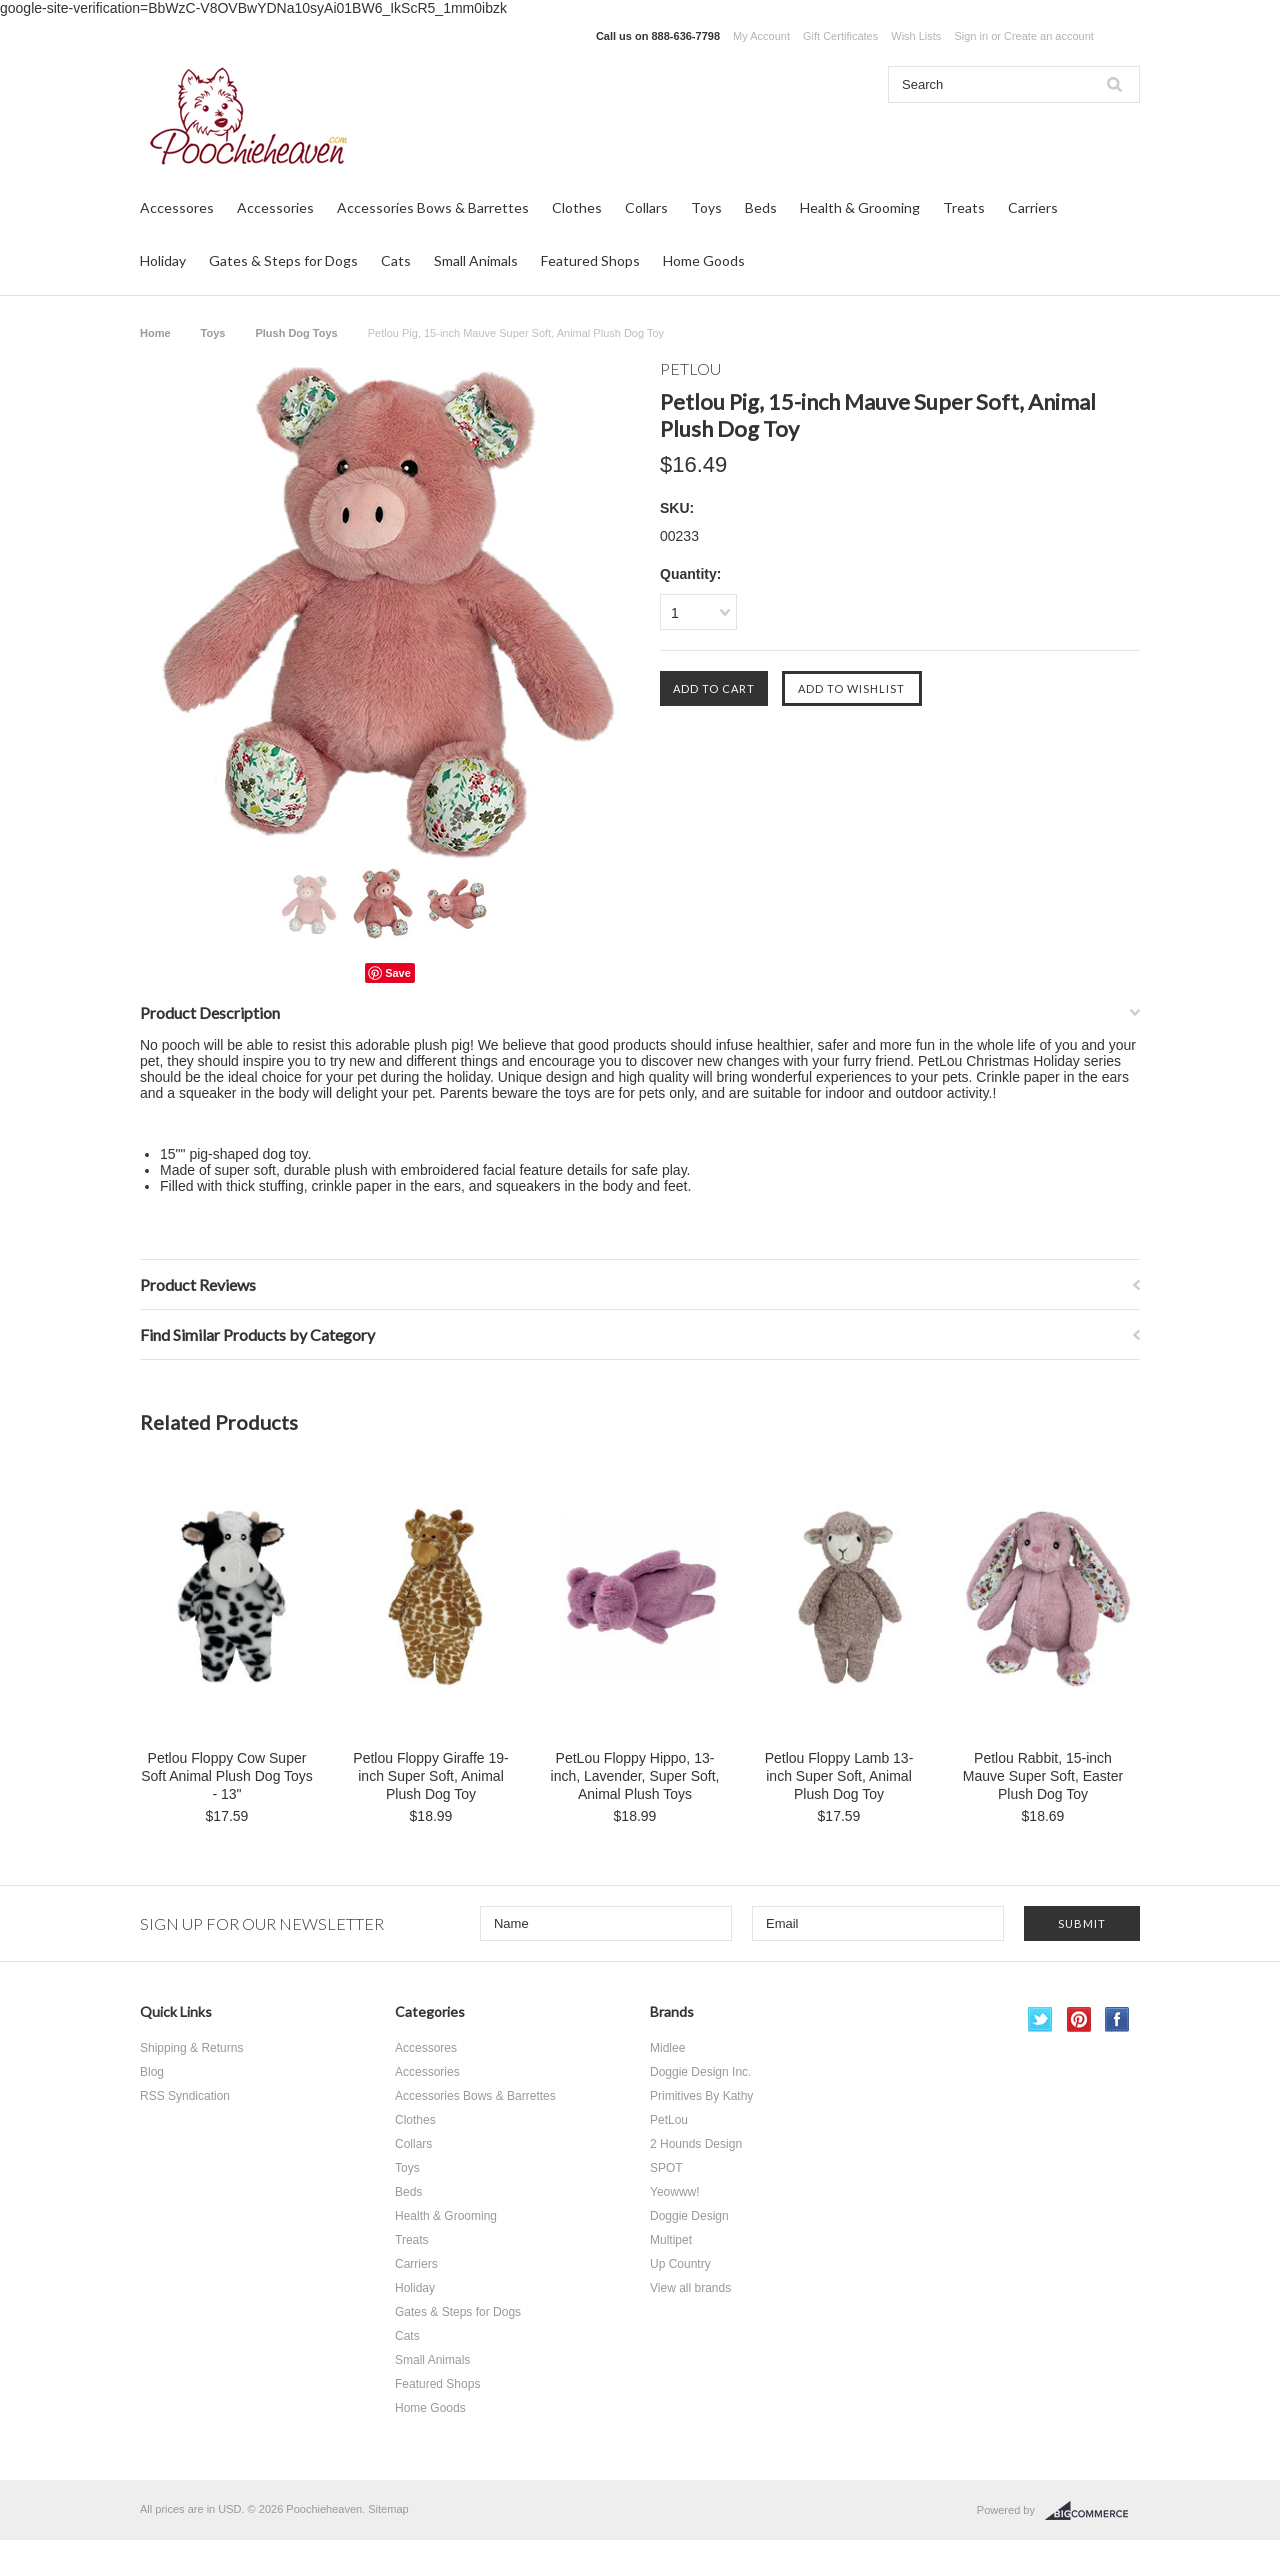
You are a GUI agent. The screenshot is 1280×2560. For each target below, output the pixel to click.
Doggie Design (689, 2216)
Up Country (680, 2264)
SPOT (666, 2168)
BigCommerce (1092, 2511)
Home (155, 333)
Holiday (163, 260)
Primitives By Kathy (701, 2096)
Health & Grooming (860, 207)
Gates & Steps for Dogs (283, 260)
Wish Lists (916, 36)
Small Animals (476, 260)
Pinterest (1079, 2019)
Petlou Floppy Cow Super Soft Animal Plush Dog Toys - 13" (227, 1776)
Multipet (671, 2240)
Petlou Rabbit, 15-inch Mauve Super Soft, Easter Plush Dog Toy (1043, 1776)
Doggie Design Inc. (700, 2072)
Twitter (1040, 2019)
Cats (396, 260)
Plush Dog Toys (296, 333)
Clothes (577, 207)
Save (398, 973)
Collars (646, 207)
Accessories (275, 207)
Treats (964, 207)
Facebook (1117, 2019)
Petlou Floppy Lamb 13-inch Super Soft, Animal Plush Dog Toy (839, 1776)
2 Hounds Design (696, 2144)
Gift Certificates (840, 36)
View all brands (690, 2288)
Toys (706, 207)
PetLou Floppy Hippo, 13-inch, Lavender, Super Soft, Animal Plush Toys (635, 1776)
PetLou (669, 2120)
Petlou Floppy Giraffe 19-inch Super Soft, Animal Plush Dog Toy (430, 1776)
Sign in (971, 36)
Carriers (1033, 207)
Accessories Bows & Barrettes (433, 207)
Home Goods (704, 260)
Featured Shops (590, 260)
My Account (761, 36)
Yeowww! (675, 2192)
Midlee (667, 2048)
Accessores (177, 207)
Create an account (1049, 36)
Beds (761, 207)
